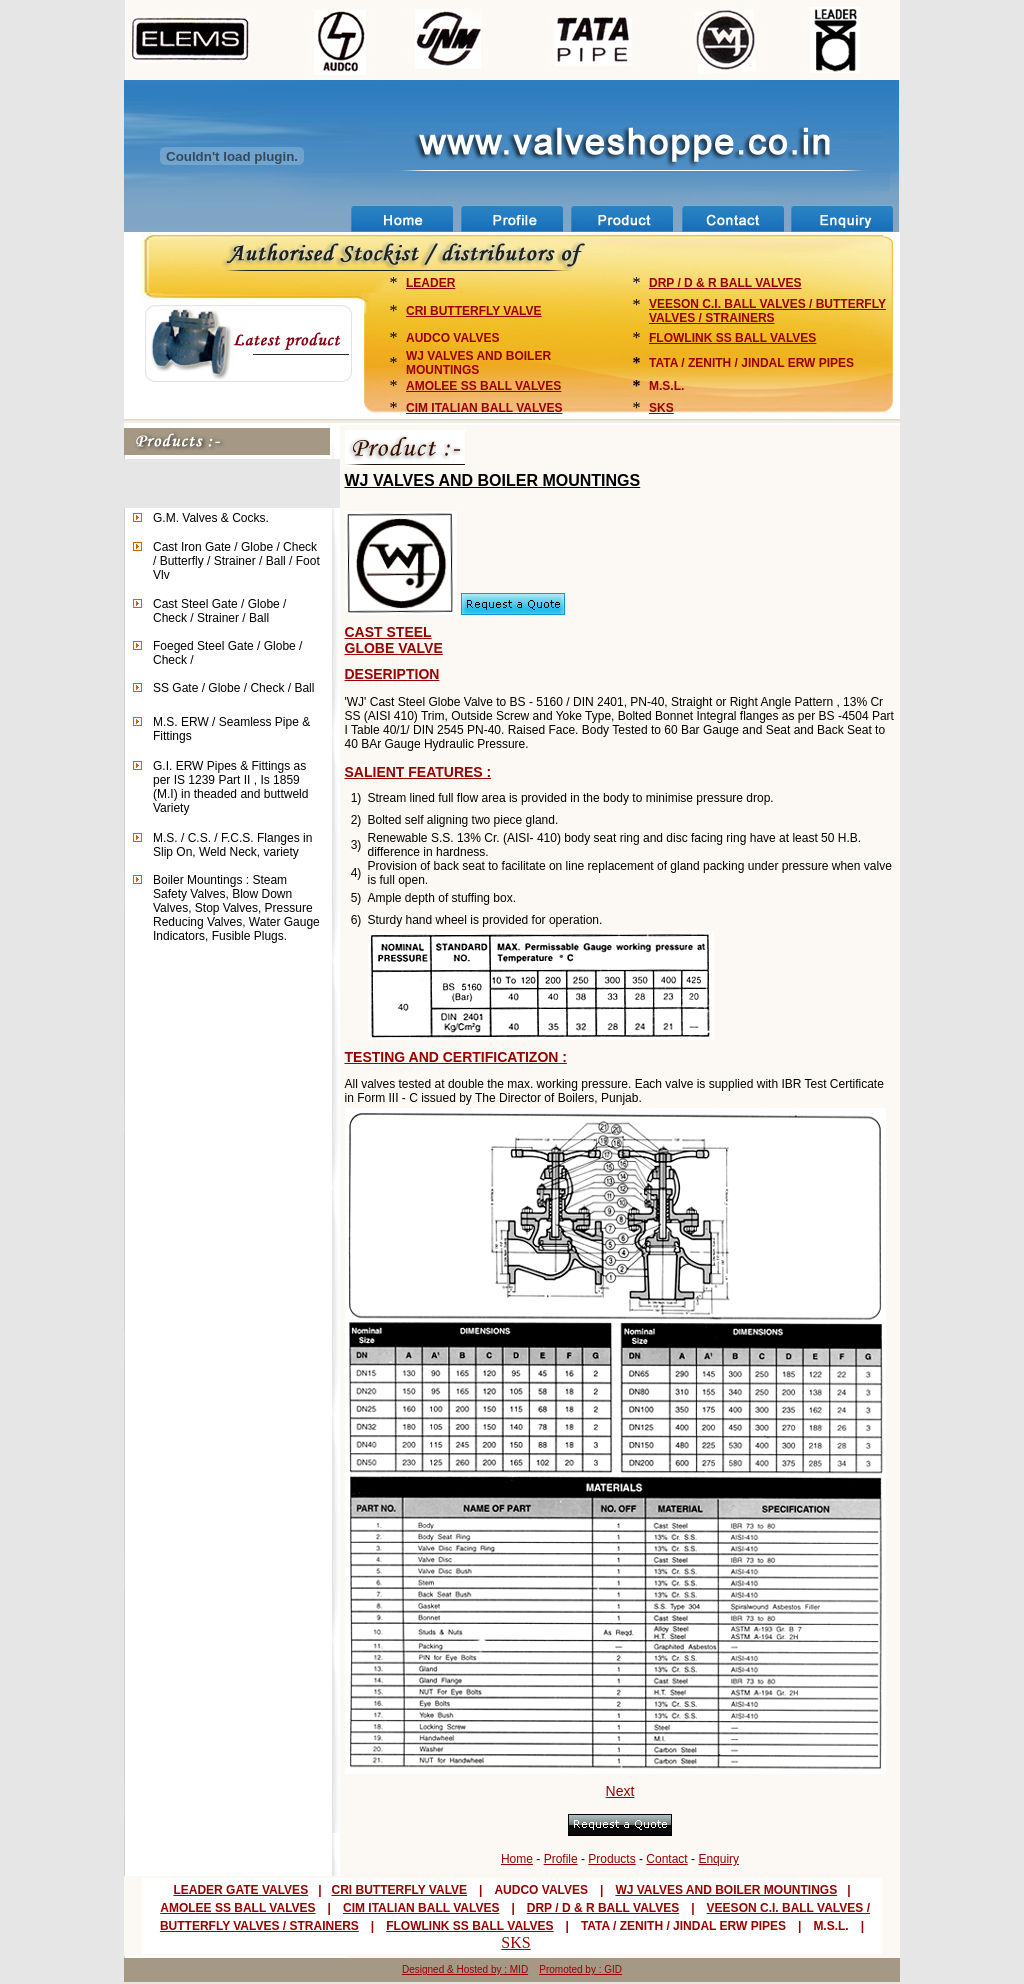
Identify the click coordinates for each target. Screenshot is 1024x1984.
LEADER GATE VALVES (240, 1890)
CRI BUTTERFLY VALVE (474, 311)
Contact (666, 1859)
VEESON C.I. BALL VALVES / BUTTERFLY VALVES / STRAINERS (767, 311)
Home (517, 1859)
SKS (661, 408)
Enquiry (718, 1859)
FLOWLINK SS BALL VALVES (732, 338)
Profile (561, 1859)
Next (620, 1791)
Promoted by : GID (580, 1969)
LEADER (430, 283)
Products (611, 1859)
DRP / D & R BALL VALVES (725, 283)
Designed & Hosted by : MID (465, 1969)
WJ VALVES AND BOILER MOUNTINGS (726, 1890)
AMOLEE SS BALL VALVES (483, 386)
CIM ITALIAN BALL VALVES (484, 408)
